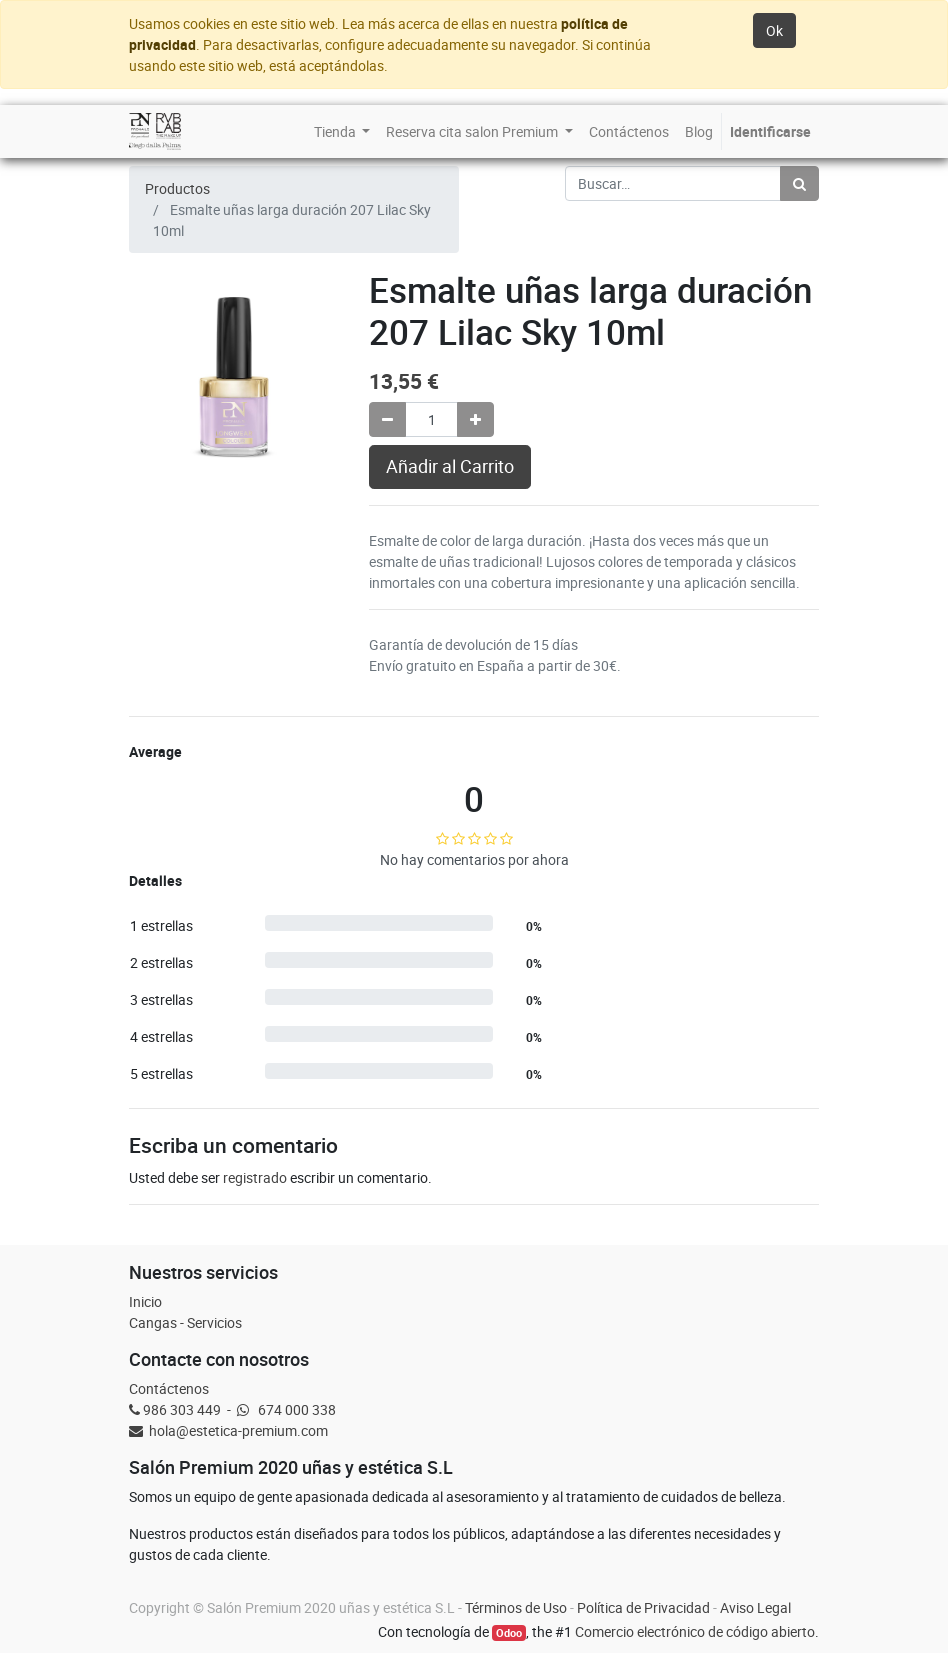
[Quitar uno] (387, 419)
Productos (177, 188)
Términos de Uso (516, 1607)
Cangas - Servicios (185, 1322)
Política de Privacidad (643, 1607)
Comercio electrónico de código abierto (695, 1631)
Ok (774, 30)
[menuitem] (342, 131)
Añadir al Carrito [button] (450, 466)
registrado (255, 1177)
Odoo (509, 1633)
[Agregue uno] (475, 419)
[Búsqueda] (799, 183)
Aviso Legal (755, 1607)
